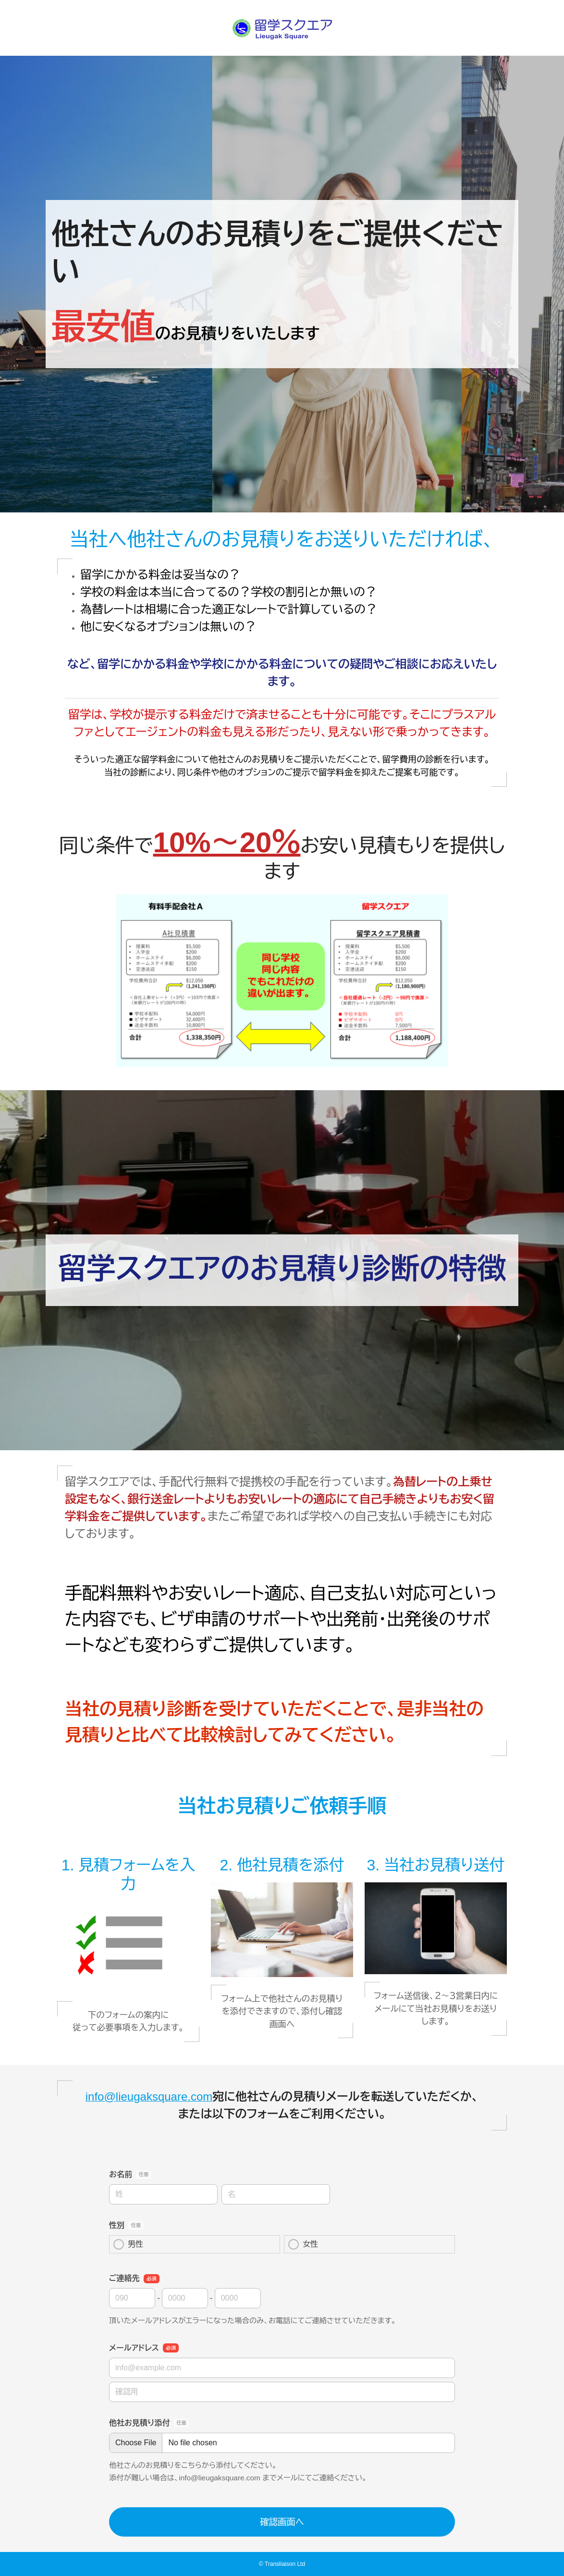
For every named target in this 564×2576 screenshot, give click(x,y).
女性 (303, 2244)
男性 (128, 2244)
